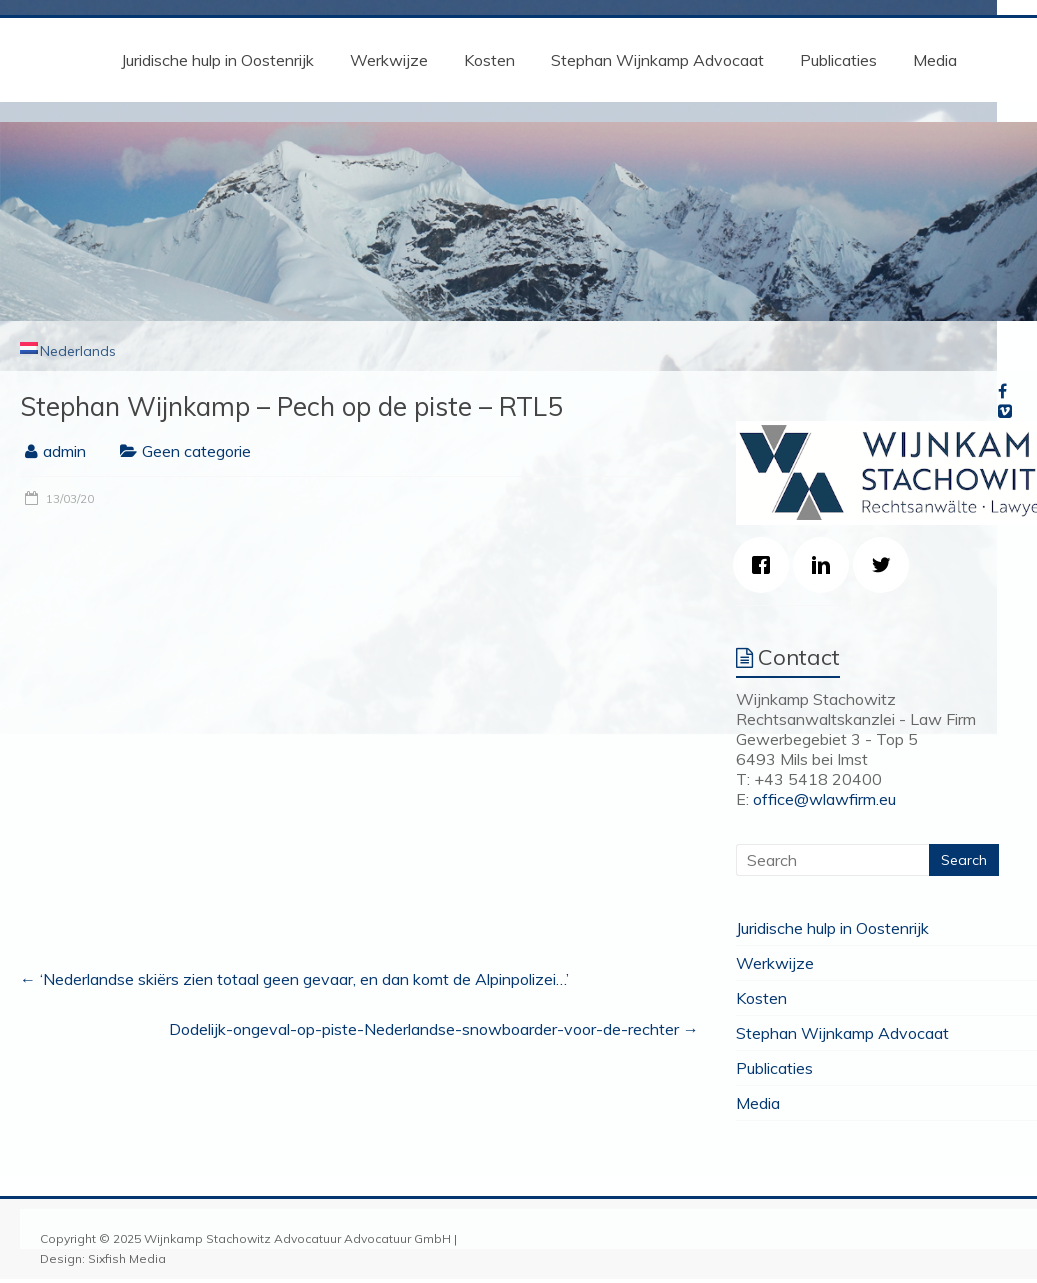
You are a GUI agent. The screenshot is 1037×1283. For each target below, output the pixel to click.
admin (64, 451)
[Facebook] (766, 565)
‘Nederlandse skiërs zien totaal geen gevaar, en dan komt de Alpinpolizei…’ (294, 979)
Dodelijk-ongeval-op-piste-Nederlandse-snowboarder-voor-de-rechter (434, 1029)
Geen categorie (196, 451)
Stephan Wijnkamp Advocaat (657, 60)
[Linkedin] (826, 565)
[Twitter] (886, 565)
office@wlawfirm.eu (824, 799)
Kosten (489, 60)
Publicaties (838, 60)
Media (935, 60)
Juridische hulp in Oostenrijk (217, 60)
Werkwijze (389, 60)
